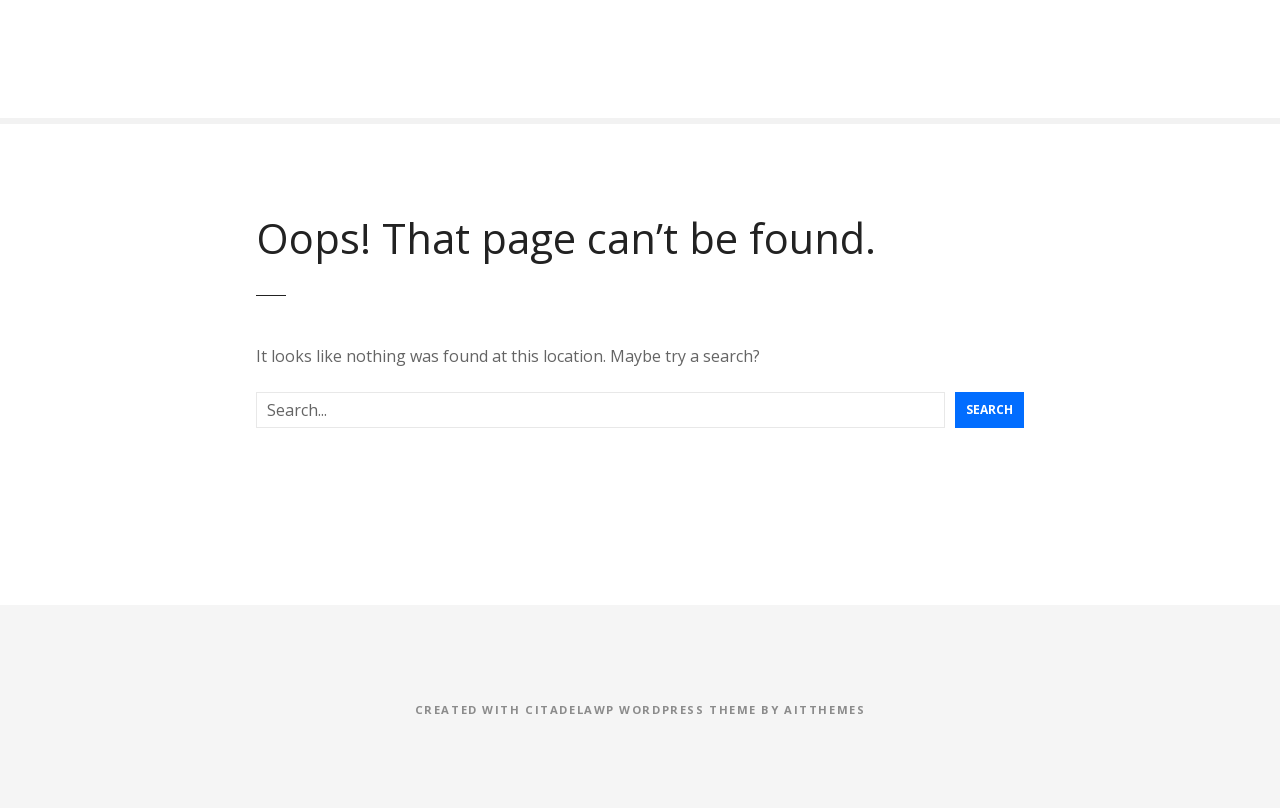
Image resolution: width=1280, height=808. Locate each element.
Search (989, 409)
